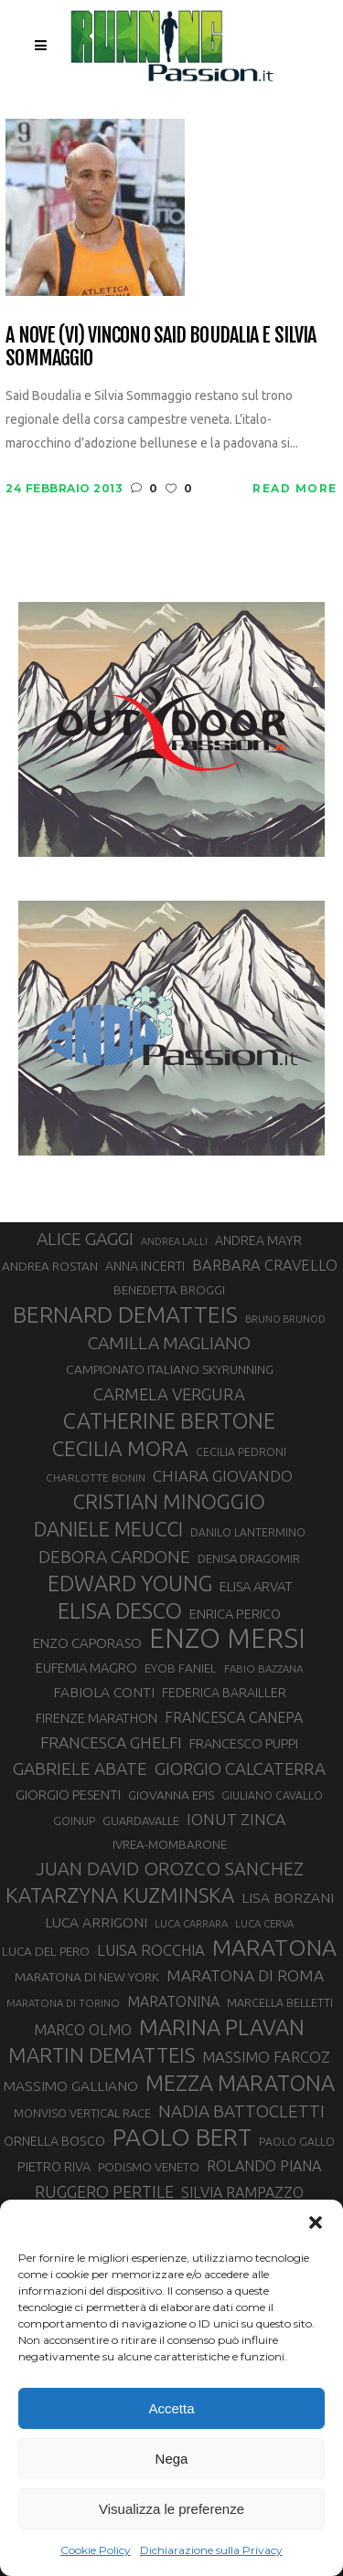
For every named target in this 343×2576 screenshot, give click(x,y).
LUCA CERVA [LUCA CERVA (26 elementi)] (264, 1923)
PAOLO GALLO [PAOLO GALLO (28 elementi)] (297, 2142)
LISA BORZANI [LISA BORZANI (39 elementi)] (287, 1898)
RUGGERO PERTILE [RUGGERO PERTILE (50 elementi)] (104, 2191)
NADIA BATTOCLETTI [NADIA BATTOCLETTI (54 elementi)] (241, 2111)
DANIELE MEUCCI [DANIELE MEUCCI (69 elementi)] (108, 1529)
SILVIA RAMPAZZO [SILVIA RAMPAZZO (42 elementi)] (242, 2192)
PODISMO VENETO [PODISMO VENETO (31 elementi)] (148, 2167)
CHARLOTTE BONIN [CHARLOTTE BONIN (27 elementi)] (95, 1477)
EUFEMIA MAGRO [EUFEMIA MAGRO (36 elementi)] (86, 1667)
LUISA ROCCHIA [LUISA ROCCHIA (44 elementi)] (151, 1949)
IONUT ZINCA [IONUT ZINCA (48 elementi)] (236, 1819)
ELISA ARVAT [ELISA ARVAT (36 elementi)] (256, 1586)
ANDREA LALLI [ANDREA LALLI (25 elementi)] (174, 1241)
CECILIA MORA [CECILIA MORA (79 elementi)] (120, 1448)
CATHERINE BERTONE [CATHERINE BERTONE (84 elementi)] (169, 1420)
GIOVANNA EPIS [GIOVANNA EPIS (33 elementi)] (171, 1795)
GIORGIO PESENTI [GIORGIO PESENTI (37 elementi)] (68, 1794)
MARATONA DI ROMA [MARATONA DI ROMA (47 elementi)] (245, 1975)
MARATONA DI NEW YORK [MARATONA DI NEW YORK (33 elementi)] (87, 1976)
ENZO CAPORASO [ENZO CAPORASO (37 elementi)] (87, 1643)
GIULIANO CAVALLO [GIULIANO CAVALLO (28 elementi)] (272, 1795)
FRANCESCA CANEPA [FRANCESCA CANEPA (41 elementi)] (234, 1717)
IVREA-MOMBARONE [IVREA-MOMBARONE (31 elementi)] (170, 1845)
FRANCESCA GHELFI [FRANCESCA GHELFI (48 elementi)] (111, 1742)
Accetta (171, 2408)
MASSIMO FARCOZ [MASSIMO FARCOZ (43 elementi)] (266, 2057)
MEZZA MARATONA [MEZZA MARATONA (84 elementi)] (240, 2083)
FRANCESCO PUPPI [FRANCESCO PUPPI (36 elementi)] (243, 1743)
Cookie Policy (95, 2550)
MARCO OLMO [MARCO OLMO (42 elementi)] (83, 2030)
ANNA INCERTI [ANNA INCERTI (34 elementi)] (145, 1266)
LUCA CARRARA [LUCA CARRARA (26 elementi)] (191, 1923)
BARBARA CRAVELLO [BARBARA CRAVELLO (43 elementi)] (265, 1265)
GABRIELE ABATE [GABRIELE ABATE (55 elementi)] (80, 1768)
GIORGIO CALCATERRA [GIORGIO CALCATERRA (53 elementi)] (240, 1769)
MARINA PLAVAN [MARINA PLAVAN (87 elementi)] (222, 2027)
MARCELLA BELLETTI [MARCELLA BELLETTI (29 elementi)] (280, 2002)
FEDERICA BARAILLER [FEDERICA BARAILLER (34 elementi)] (224, 1692)
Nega (171, 2458)
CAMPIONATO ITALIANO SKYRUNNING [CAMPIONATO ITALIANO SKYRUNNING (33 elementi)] (169, 1369)
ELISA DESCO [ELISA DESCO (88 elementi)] (120, 1611)
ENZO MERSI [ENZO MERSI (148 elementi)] (227, 1639)
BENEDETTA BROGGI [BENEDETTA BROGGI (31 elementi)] (169, 1290)
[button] (315, 2222)
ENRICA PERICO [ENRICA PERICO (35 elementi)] (235, 1613)
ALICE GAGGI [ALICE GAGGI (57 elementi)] (85, 1239)
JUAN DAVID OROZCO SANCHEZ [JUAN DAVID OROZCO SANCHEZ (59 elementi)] (170, 1868)
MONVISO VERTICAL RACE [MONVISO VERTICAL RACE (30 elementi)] (82, 2112)
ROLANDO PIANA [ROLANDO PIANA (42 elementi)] (264, 2166)
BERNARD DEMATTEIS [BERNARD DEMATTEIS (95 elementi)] (125, 1314)
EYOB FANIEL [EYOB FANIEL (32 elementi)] (181, 1668)
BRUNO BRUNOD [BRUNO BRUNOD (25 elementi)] (285, 1319)
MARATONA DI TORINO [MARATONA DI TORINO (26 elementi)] (63, 2003)
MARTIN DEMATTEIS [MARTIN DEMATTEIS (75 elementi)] (101, 2054)
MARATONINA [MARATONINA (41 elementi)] (173, 2001)
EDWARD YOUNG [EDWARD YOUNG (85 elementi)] (130, 1583)
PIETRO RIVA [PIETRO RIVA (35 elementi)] (54, 2166)
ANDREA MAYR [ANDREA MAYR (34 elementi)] (258, 1240)
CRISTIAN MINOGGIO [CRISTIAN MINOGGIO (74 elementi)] (169, 1501)
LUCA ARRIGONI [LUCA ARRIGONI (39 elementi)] (96, 1922)
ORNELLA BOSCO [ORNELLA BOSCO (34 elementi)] (54, 2141)
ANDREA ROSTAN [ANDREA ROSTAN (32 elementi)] (50, 1266)
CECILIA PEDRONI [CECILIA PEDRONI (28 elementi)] (241, 1452)
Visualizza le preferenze (171, 2509)
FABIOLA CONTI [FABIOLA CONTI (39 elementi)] (104, 1692)
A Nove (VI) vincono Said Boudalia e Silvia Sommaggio (160, 346)
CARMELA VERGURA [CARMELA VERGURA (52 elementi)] (169, 1394)
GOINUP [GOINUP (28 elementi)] (74, 1821)
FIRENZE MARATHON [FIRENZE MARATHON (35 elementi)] (96, 1718)
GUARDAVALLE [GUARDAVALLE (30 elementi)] (140, 1820)
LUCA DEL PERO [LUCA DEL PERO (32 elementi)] (46, 1951)
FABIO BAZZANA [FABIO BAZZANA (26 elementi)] (263, 1668)
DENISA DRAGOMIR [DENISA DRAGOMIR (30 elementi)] (249, 1558)
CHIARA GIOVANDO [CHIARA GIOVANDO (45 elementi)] (223, 1475)
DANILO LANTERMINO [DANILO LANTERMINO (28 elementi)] (247, 1532)
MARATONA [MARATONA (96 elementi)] (274, 1947)
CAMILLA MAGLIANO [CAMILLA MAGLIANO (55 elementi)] (169, 1343)
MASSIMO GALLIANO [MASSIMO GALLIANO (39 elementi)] (71, 2086)
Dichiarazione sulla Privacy (211, 2550)
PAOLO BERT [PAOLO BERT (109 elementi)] (182, 2137)
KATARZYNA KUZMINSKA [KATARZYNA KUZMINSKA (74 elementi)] (119, 1895)
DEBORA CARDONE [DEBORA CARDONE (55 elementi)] (114, 1557)
